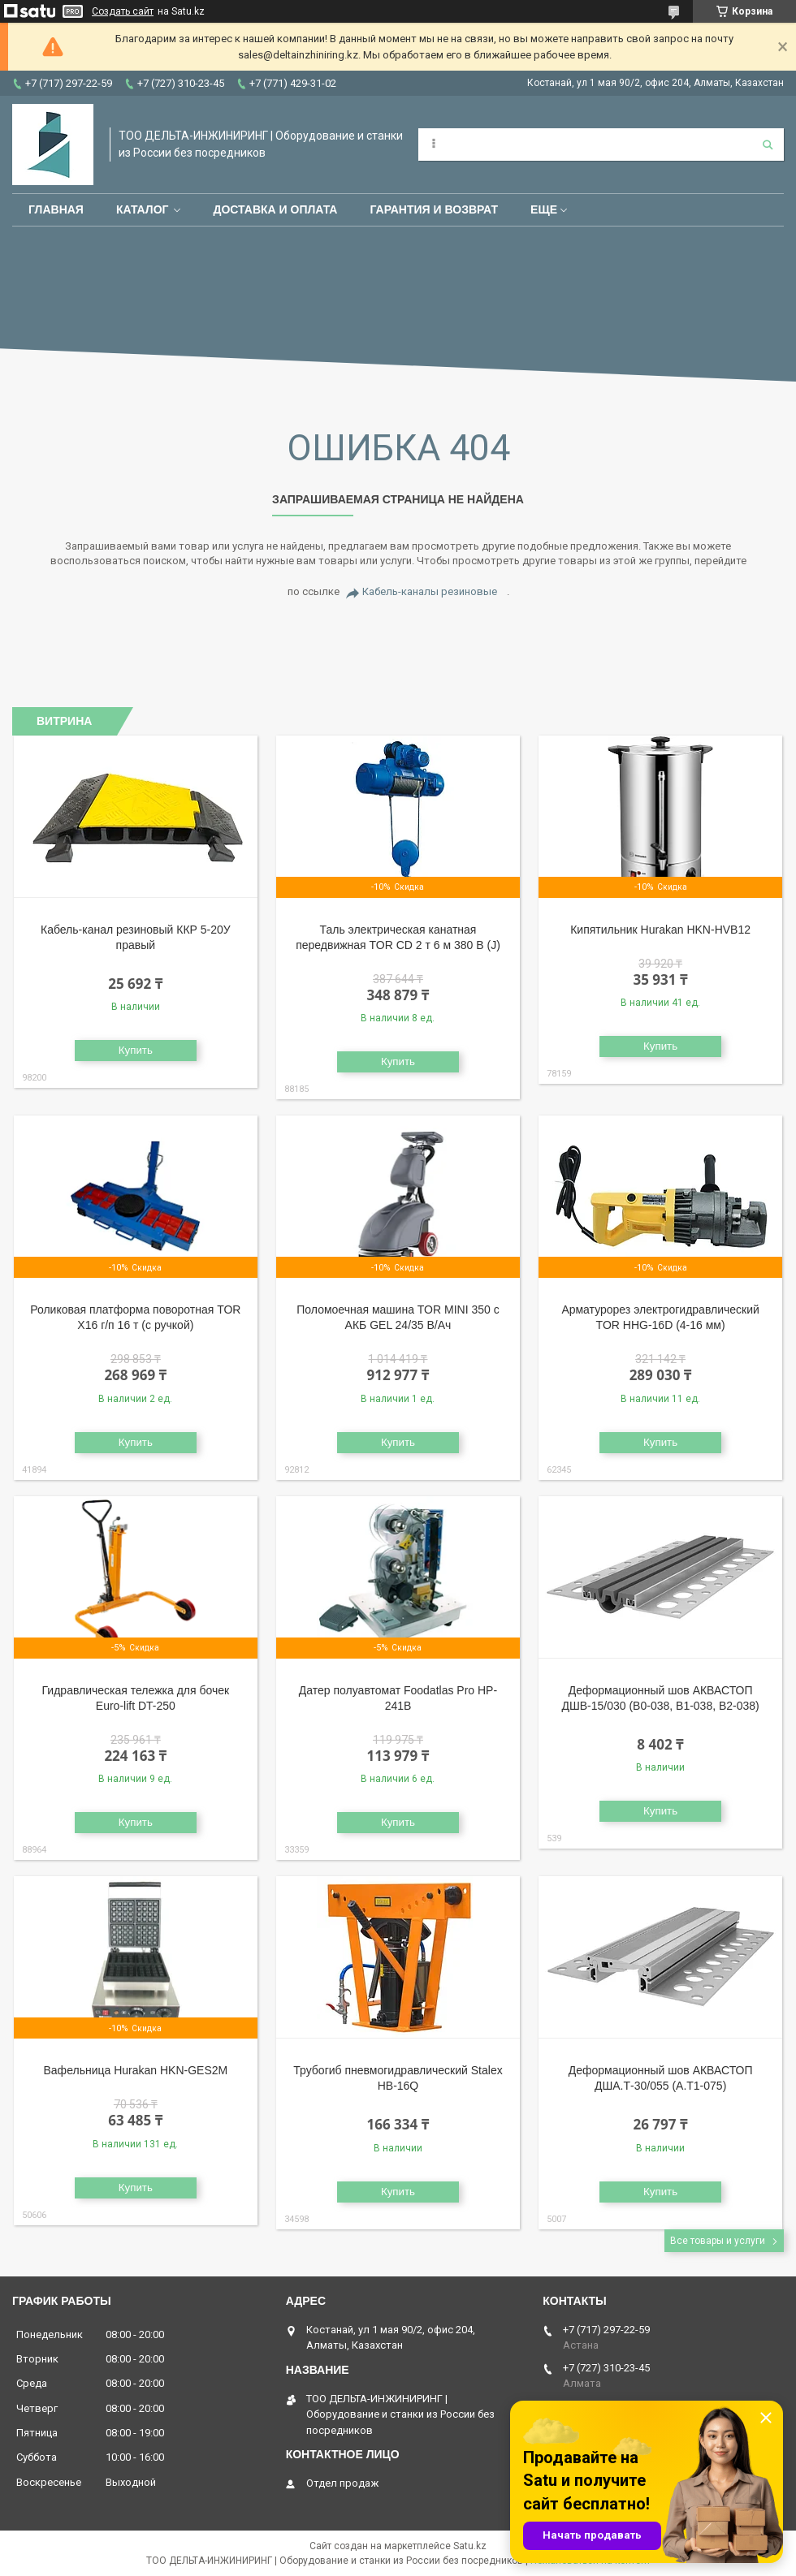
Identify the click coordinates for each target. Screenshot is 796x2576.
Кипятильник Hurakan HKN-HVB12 (660, 929)
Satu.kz (470, 2546)
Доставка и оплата (275, 209)
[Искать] (767, 144)
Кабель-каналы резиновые (429, 591)
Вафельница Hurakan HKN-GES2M (136, 2070)
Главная (56, 209)
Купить (136, 1050)
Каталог (142, 209)
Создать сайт (123, 11)
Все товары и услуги (717, 2240)
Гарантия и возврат (434, 209)
